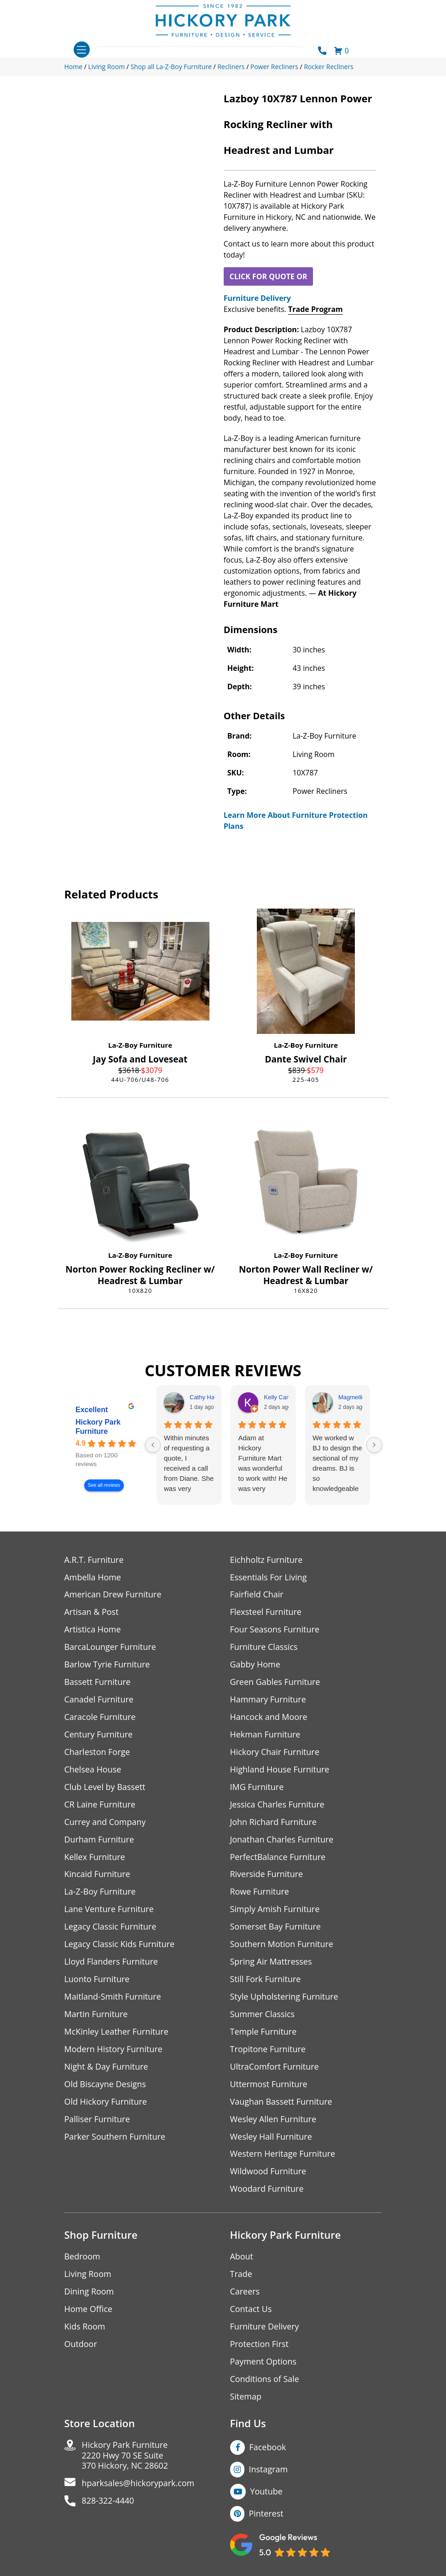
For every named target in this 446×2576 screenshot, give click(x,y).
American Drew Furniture (113, 1595)
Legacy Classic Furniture (110, 1927)
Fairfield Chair (257, 1595)
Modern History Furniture (113, 2050)
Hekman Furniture (265, 1735)
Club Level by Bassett (105, 1787)
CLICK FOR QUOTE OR (268, 276)
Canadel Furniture (99, 1700)
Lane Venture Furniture (109, 1910)
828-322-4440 (108, 2502)
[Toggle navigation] (82, 49)
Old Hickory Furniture (105, 2102)
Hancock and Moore (269, 1717)
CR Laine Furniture (100, 1805)
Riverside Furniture (266, 1875)
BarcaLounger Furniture (110, 1647)
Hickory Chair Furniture (275, 1752)
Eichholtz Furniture (266, 1560)
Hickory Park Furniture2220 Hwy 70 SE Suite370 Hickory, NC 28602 (125, 2457)
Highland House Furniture (280, 1770)
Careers (245, 2293)
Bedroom (82, 2258)
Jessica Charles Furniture (277, 1805)
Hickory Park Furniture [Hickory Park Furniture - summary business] (98, 1427)
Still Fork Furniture (265, 1980)
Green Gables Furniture (275, 1682)
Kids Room (84, 2328)
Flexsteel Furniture (266, 1612)
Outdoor (80, 2345)
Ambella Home (93, 1577)
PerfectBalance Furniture (278, 1857)
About (242, 2258)
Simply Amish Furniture (275, 1910)
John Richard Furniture (273, 1822)
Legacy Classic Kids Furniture (119, 1945)
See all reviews (103, 1485)
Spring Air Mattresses (271, 1962)
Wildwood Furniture (268, 2172)
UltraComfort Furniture (274, 2067)
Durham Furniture (99, 1840)
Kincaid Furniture (97, 1875)
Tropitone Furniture (268, 2050)
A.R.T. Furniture (94, 1560)
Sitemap (246, 2398)
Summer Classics (262, 2015)
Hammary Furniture (268, 1700)
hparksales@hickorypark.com (138, 2485)
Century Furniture (98, 1735)
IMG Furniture (257, 1787)
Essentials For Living (268, 1577)
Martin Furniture (96, 2015)
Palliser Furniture (97, 2120)
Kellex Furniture (95, 1857)
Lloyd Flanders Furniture (111, 1962)
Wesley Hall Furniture (271, 2137)
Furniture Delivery (257, 298)
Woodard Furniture (267, 2190)
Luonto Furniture (97, 1980)
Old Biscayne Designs (105, 2085)
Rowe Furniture (260, 1892)
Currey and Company (105, 1822)
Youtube (266, 2492)
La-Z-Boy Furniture (140, 1045)
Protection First (259, 2345)
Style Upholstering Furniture (284, 1997)
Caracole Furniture (100, 1717)
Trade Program (315, 309)
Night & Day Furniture (106, 2067)
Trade (241, 2275)
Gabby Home (255, 1665)
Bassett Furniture (97, 1682)
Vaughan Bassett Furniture (281, 2102)
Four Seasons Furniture (275, 1630)
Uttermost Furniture (269, 2085)
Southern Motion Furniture (282, 1945)
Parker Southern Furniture (115, 2137)
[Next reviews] (374, 1445)
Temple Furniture (263, 2032)
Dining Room (89, 2293)
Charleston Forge (97, 1752)
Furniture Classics (264, 1647)
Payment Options (263, 2363)
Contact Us (251, 2310)
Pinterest (266, 2514)
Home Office (88, 2310)
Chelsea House (93, 1770)
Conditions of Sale (265, 2380)
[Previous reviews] (153, 1445)
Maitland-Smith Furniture (113, 1997)
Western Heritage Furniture (283, 2155)
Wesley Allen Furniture (273, 2120)
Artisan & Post (91, 1612)
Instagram (268, 2470)
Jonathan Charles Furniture (282, 1840)
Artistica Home (92, 1630)
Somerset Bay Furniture (275, 1927)
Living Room (87, 2275)
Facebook (267, 2448)
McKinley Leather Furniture (116, 2032)
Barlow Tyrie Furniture (107, 1665)
